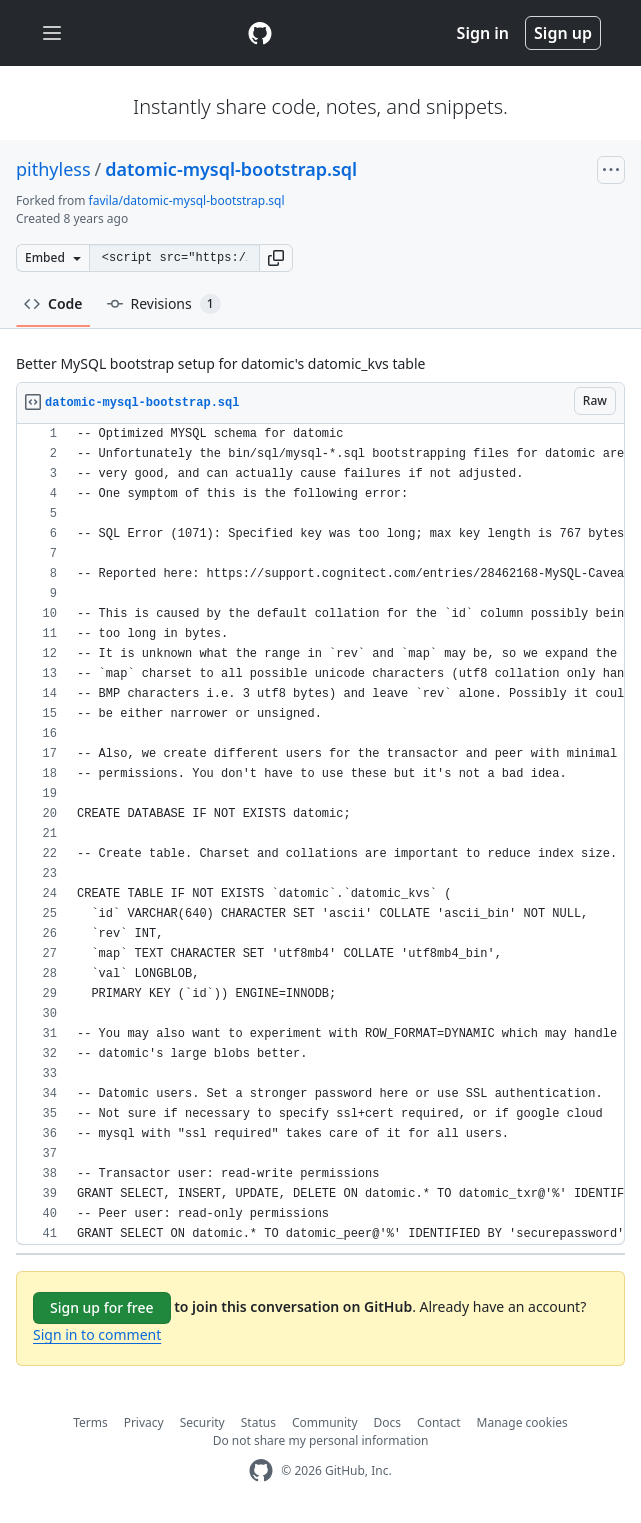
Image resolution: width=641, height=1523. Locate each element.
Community (325, 1422)
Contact (438, 1422)
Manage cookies (522, 1422)
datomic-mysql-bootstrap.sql (231, 169)
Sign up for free (102, 1307)
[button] (276, 258)
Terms (90, 1422)
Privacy (144, 1422)
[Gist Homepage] (260, 33)
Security (202, 1422)
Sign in (483, 33)
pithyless (53, 169)
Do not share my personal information (321, 1440)
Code (53, 303)
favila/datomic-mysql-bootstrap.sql (187, 200)
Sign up (563, 33)
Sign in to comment (97, 1334)
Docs (388, 1422)
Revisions (164, 304)
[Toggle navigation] (52, 33)
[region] (320, 834)
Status (258, 1422)
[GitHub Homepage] (261, 1470)
